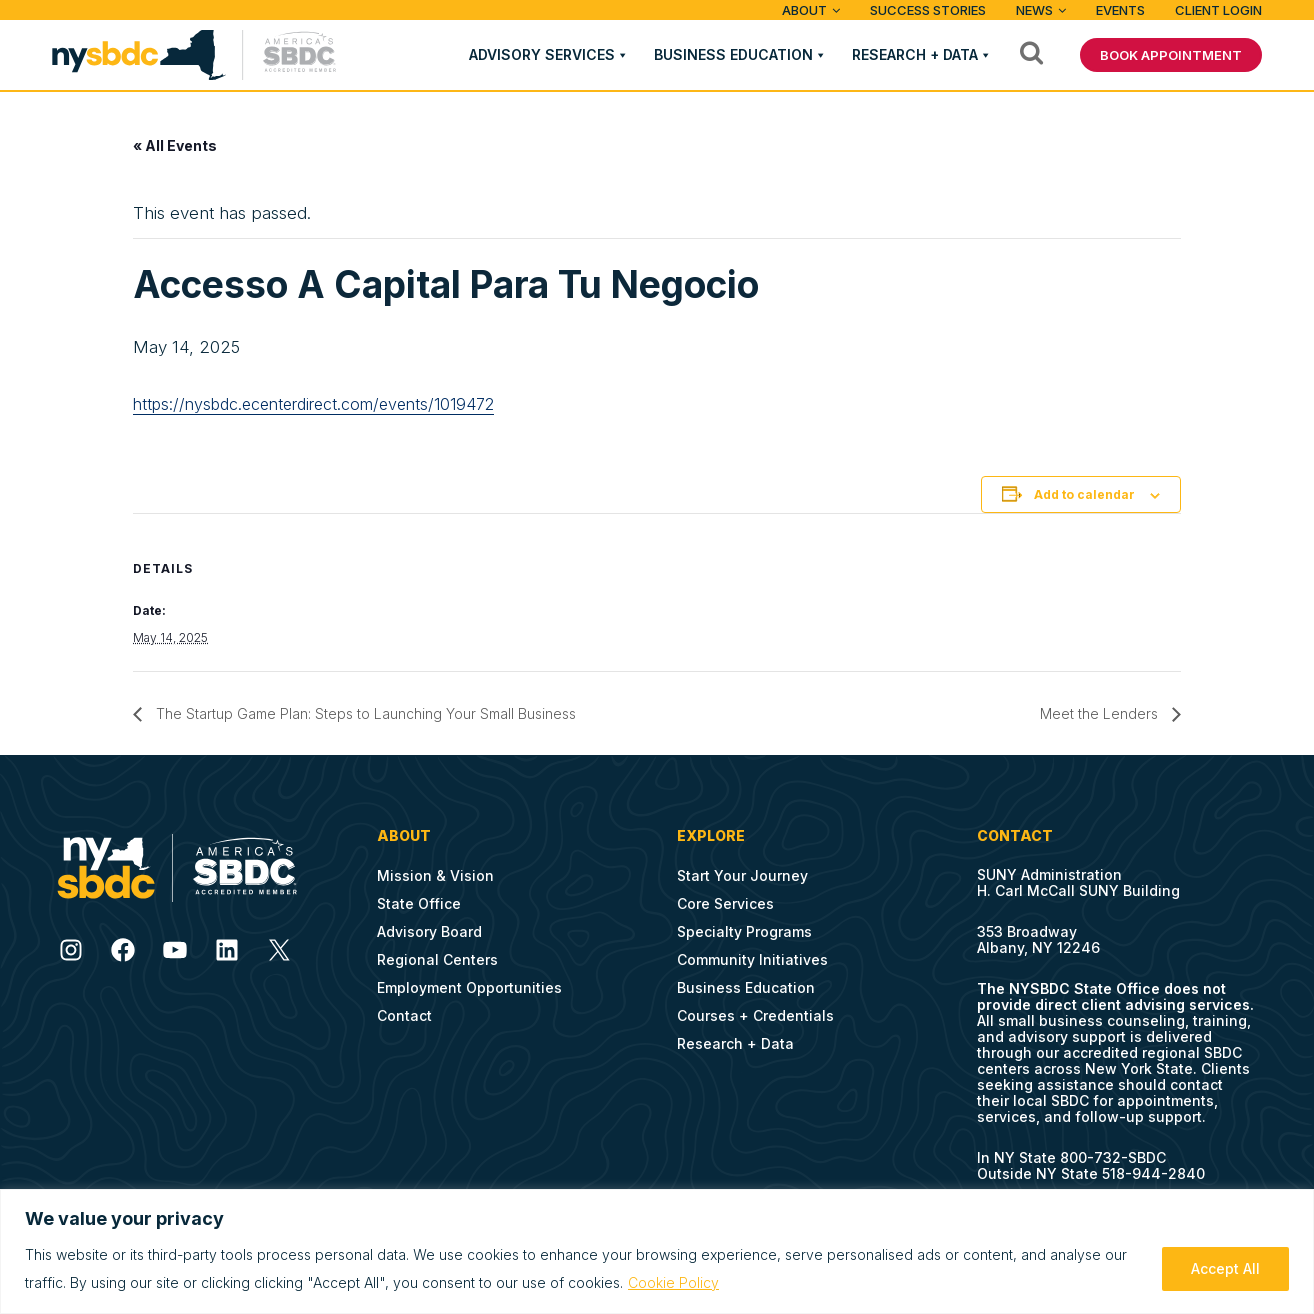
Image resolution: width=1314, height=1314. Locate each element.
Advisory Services (542, 54)
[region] (657, 1251)
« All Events (175, 145)
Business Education (733, 54)
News (1034, 10)
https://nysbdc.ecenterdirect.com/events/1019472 (313, 404)
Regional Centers (437, 959)
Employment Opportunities (469, 987)
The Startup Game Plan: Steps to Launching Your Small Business (364, 713)
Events (1120, 10)
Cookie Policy (673, 1282)
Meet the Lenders (1101, 713)
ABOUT (804, 10)
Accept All (1225, 1268)
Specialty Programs (744, 931)
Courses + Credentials (755, 1015)
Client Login (1218, 10)
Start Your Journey (742, 875)
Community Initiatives (752, 959)
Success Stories (928, 10)
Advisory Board (429, 931)
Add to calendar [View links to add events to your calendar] (1084, 494)
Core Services (725, 903)
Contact (404, 1015)
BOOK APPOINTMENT (1171, 55)
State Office (419, 903)
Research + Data (915, 54)
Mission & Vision (435, 875)
